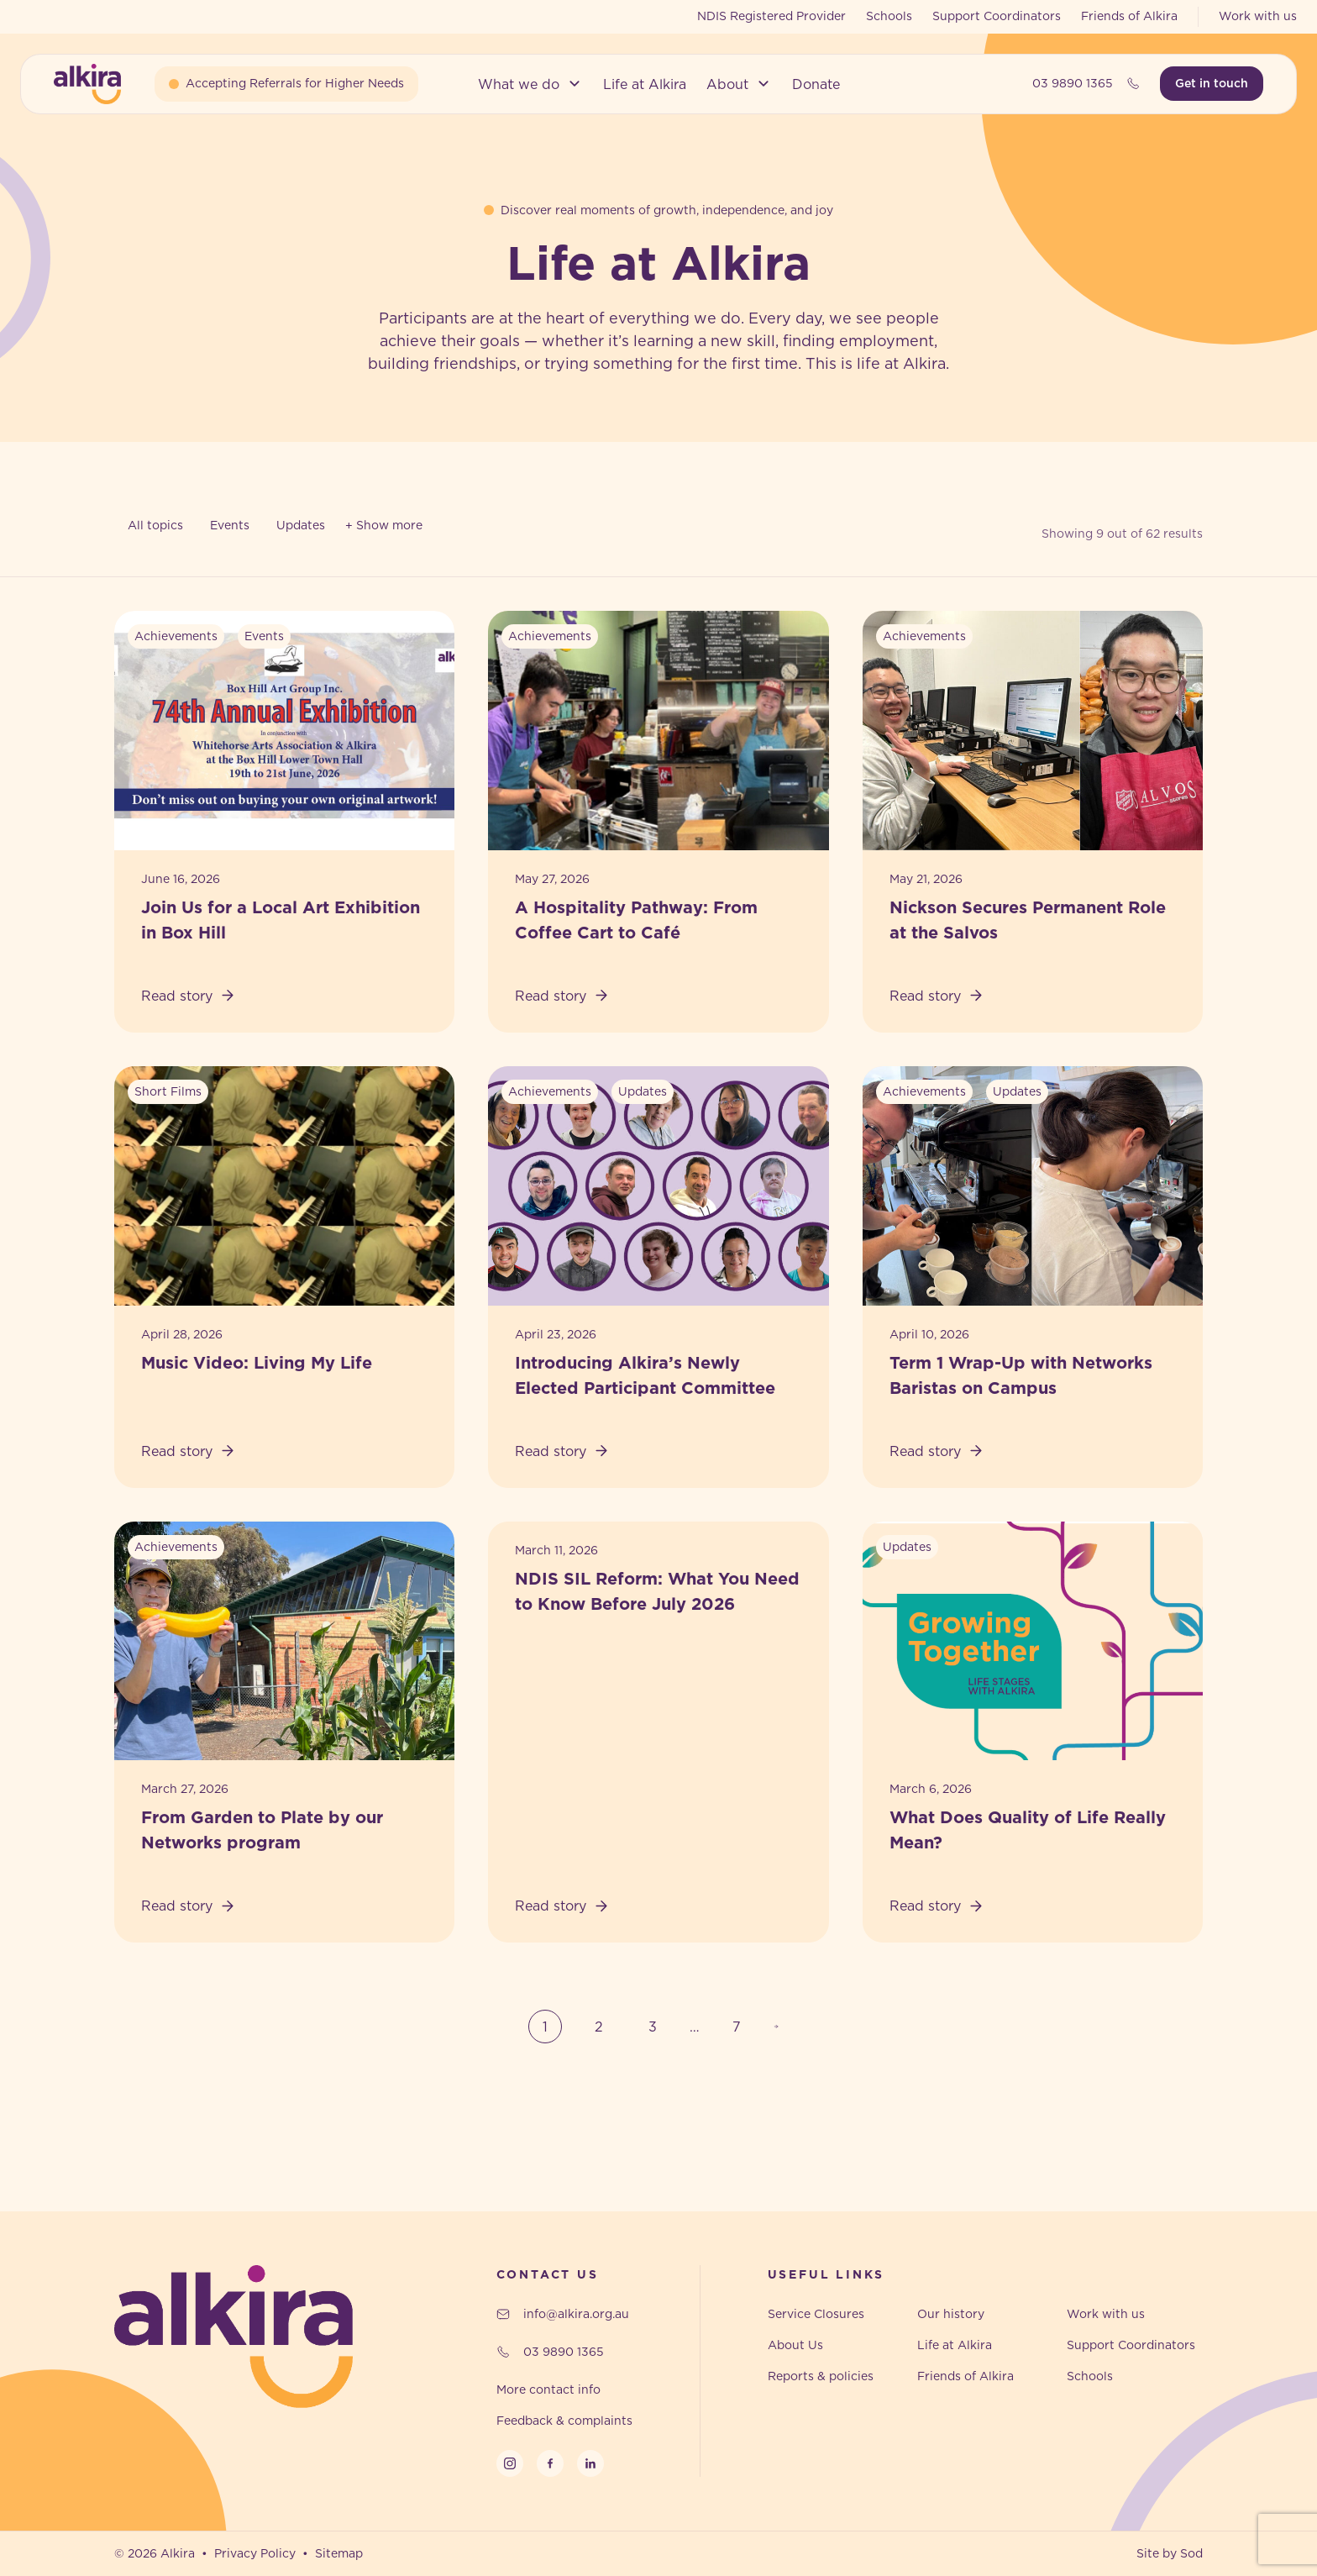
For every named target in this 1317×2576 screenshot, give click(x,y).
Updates (300, 525)
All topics (155, 525)
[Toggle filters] (383, 526)
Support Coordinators (996, 16)
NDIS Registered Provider (771, 16)
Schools (889, 16)
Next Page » (781, 2026)
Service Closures (816, 2313)
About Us (795, 2345)
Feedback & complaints (564, 2420)
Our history (950, 2313)
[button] (530, 84)
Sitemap (339, 2553)
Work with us (1258, 16)
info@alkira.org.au (562, 2313)
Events (229, 525)
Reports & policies (821, 2376)
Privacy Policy (255, 2553)
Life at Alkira (954, 2345)
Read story (188, 995)
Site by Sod (1169, 2553)
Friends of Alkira (1129, 16)
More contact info (548, 2389)
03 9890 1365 (1086, 83)
